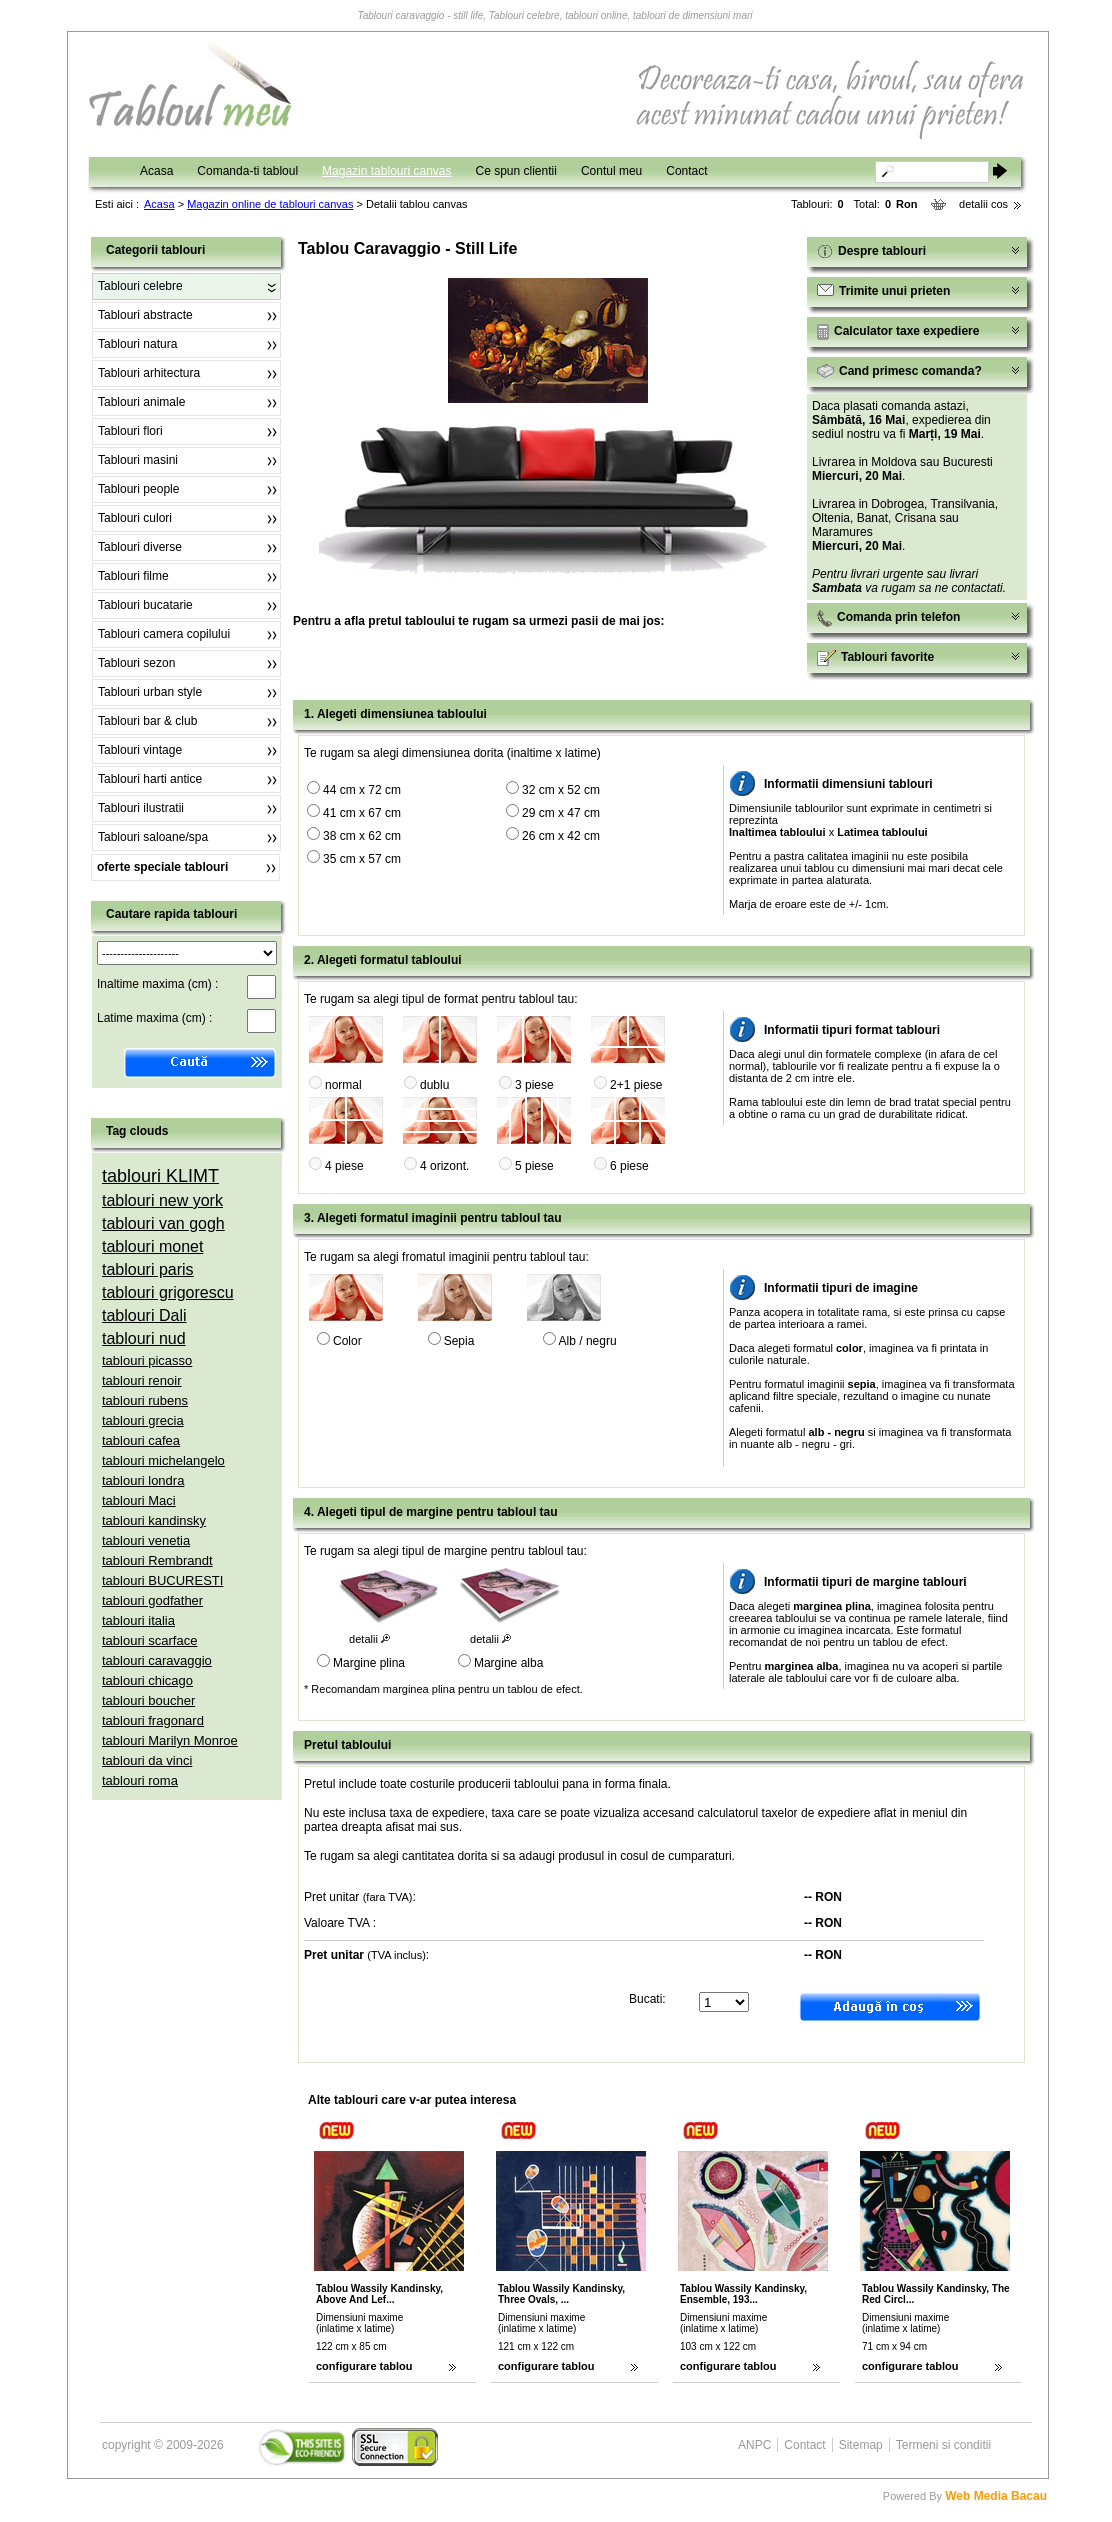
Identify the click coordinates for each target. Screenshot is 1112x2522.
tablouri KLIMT (160, 1176)
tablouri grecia (143, 1420)
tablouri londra (143, 1480)
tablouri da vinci (147, 1760)
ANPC (754, 2445)
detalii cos (983, 204)
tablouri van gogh (163, 1223)
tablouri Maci (139, 1500)
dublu (434, 1085)
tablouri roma (140, 1780)
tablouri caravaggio (157, 1660)
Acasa (156, 171)
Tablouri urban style (150, 692)
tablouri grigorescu (168, 1292)
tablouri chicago (147, 1680)
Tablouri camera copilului (164, 634)
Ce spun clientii (516, 171)
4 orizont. (444, 1166)
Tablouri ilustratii (141, 808)
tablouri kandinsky (154, 1520)
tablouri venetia (146, 1540)
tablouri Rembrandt (157, 1560)
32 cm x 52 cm (561, 790)
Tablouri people (138, 489)
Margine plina (369, 1663)
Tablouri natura (137, 344)
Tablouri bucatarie (145, 605)
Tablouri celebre (140, 286)
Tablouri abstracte (145, 315)
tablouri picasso (147, 1360)
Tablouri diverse (140, 547)
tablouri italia (138, 1620)
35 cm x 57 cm (362, 859)
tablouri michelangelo (163, 1460)
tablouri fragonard (153, 1720)
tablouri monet (152, 1246)
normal (343, 1085)
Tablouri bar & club (147, 721)
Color (347, 1341)
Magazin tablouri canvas (386, 171)
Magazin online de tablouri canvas (270, 204)
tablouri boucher (148, 1700)
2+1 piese (636, 1085)
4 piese (344, 1166)
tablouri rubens (145, 1400)
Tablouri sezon (136, 663)
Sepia (459, 1341)
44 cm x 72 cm (362, 790)
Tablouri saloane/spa (153, 837)
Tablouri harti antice (150, 779)
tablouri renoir (142, 1380)
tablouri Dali (144, 1315)
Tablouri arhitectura (149, 373)
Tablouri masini (138, 460)
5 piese (534, 1166)
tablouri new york (162, 1200)
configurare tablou (364, 2366)
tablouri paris (148, 1269)
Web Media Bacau (996, 2496)
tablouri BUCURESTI (162, 1580)
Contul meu (611, 171)
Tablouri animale (141, 402)
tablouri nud (144, 1338)
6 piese (629, 1166)
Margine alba (508, 1663)
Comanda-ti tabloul (247, 171)
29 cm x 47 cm (561, 813)
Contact (686, 171)
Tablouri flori (130, 431)
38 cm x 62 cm (362, 836)
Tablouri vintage (140, 750)
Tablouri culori (135, 518)
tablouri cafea (141, 1440)
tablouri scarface (149, 1640)
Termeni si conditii (943, 2445)
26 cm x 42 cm (561, 836)
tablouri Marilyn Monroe (170, 1740)
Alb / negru (588, 1341)
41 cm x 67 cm (362, 813)
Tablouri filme (133, 576)
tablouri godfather (152, 1600)
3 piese (534, 1085)
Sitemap (861, 2445)
